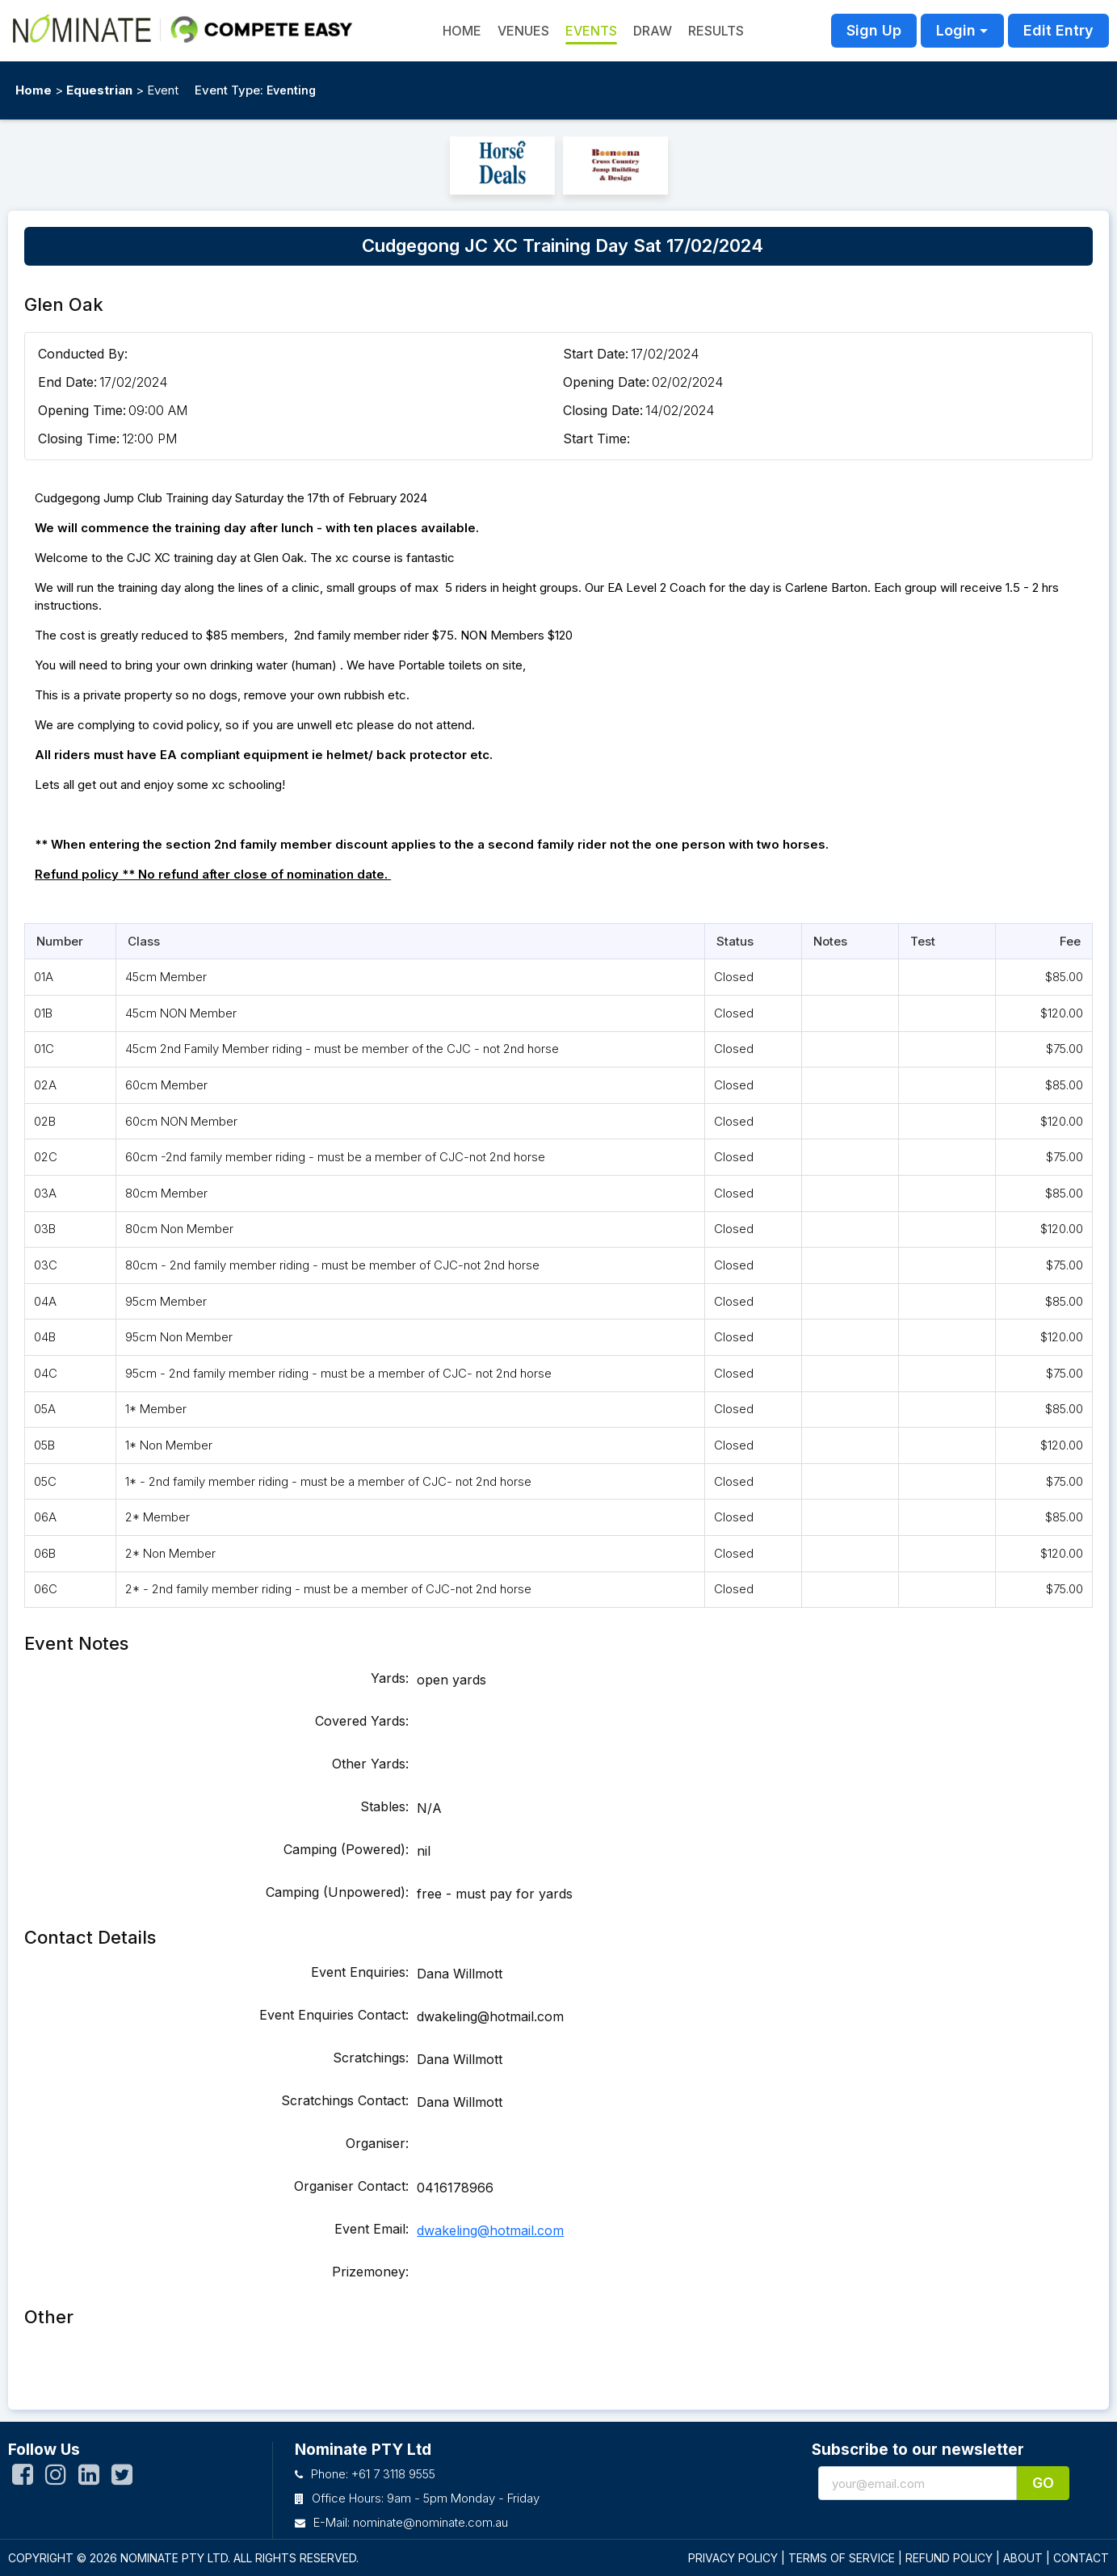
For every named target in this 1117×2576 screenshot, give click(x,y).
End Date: (67, 382)
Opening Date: (606, 382)
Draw (652, 31)
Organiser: (377, 2143)
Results (716, 31)
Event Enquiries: (360, 1972)
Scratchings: (371, 2057)
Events (591, 31)
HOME (462, 31)
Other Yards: (370, 1764)
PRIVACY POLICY (733, 2558)
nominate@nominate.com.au (430, 2522)
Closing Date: (603, 410)
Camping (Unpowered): (337, 1892)
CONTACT (1081, 2558)
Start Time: (596, 438)
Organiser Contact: (351, 2186)
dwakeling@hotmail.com (490, 2230)
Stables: (384, 1806)
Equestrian (99, 90)
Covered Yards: (362, 1721)
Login (956, 30)
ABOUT (1023, 2558)
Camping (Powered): (346, 1849)
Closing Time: (79, 438)
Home (33, 90)
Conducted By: (83, 354)
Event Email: (371, 2229)
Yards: (390, 1678)
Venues (523, 31)
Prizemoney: (370, 2271)
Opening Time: (82, 410)
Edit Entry (1058, 30)
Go (1043, 2482)
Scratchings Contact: (345, 2100)
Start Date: (595, 354)
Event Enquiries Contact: (334, 2015)
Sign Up (873, 30)
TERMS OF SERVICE (841, 2558)
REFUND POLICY (949, 2558)
